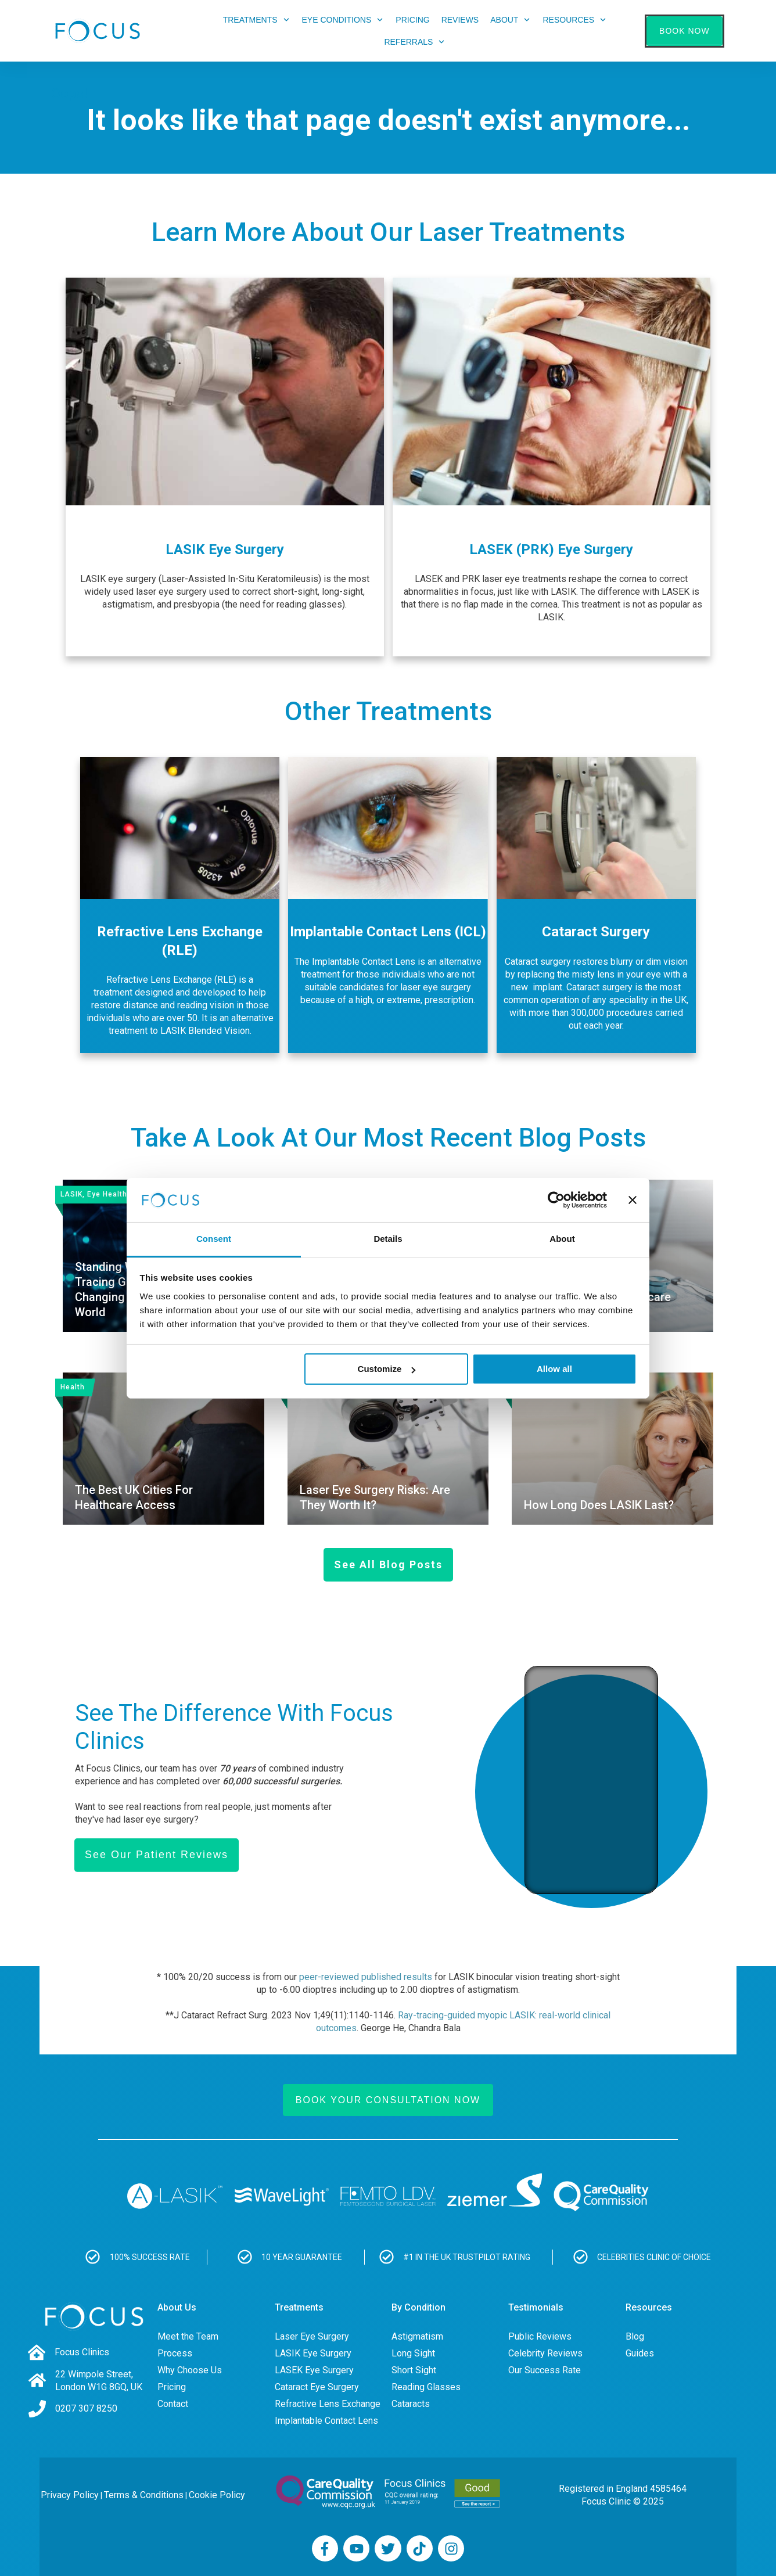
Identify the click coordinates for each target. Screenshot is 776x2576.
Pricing (171, 2386)
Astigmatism (417, 2336)
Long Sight (413, 2353)
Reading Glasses (426, 2386)
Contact (172, 2403)
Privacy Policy (70, 2494)
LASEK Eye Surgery (314, 2370)
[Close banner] (632, 1200)
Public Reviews (540, 2336)
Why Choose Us (189, 2370)
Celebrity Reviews (545, 2353)
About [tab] (561, 1239)
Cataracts (410, 2403)
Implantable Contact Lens (326, 2420)
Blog (635, 2336)
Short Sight (413, 2370)
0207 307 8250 (86, 2408)
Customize (387, 1369)
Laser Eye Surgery (312, 2336)
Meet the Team (187, 2336)
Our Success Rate (544, 2370)
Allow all (554, 1369)
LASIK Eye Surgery (313, 2353)
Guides (640, 2353)
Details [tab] (387, 1239)
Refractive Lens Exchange (327, 2403)
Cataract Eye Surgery (317, 2386)
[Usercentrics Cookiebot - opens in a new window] (556, 1200)
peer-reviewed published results (365, 1976)
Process (174, 2353)
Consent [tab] (213, 1239)
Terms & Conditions (144, 2494)
